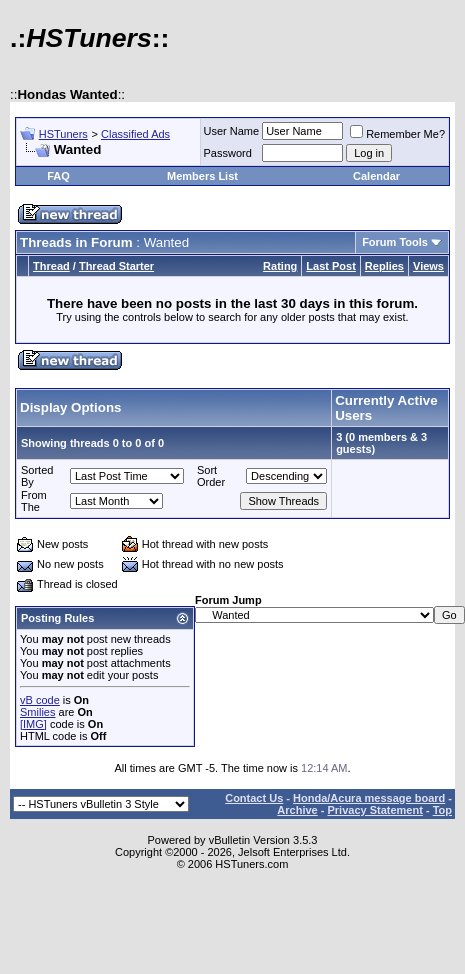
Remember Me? (397, 134)
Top (442, 810)
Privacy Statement (374, 810)
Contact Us (254, 798)
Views (428, 266)
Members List (202, 176)
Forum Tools (395, 242)
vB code (40, 700)
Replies (384, 266)
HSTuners (63, 134)
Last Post (331, 266)
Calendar (376, 176)
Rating (280, 266)
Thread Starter (116, 266)
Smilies (37, 712)
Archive (297, 810)
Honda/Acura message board (369, 798)
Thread (51, 266)
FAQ (58, 176)
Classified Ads (135, 134)
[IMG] (33, 724)
